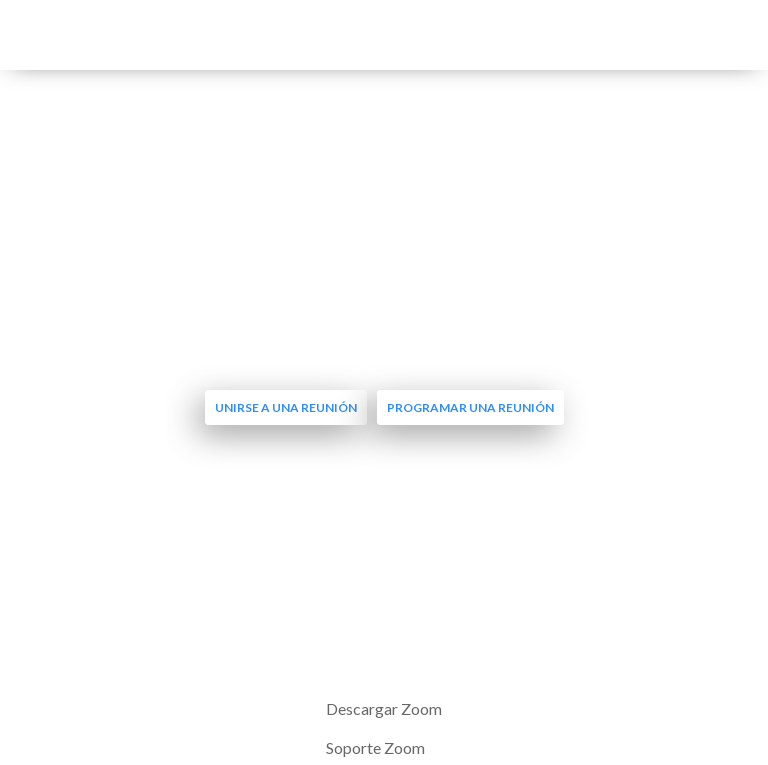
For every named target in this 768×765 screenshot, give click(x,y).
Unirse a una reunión (286, 407)
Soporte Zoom (375, 747)
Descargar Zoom (384, 708)
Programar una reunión (470, 407)
